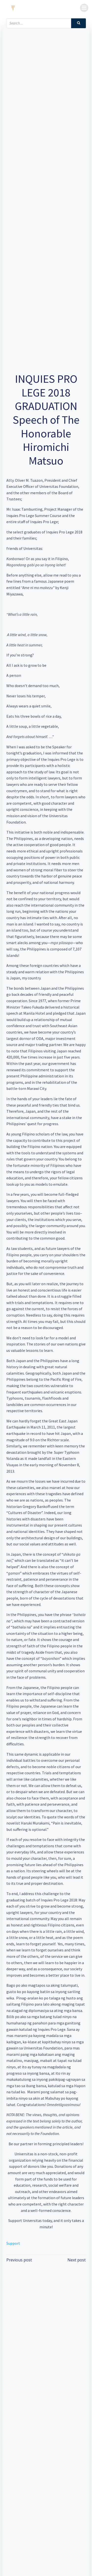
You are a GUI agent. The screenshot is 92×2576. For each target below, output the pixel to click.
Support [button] (13, 2243)
